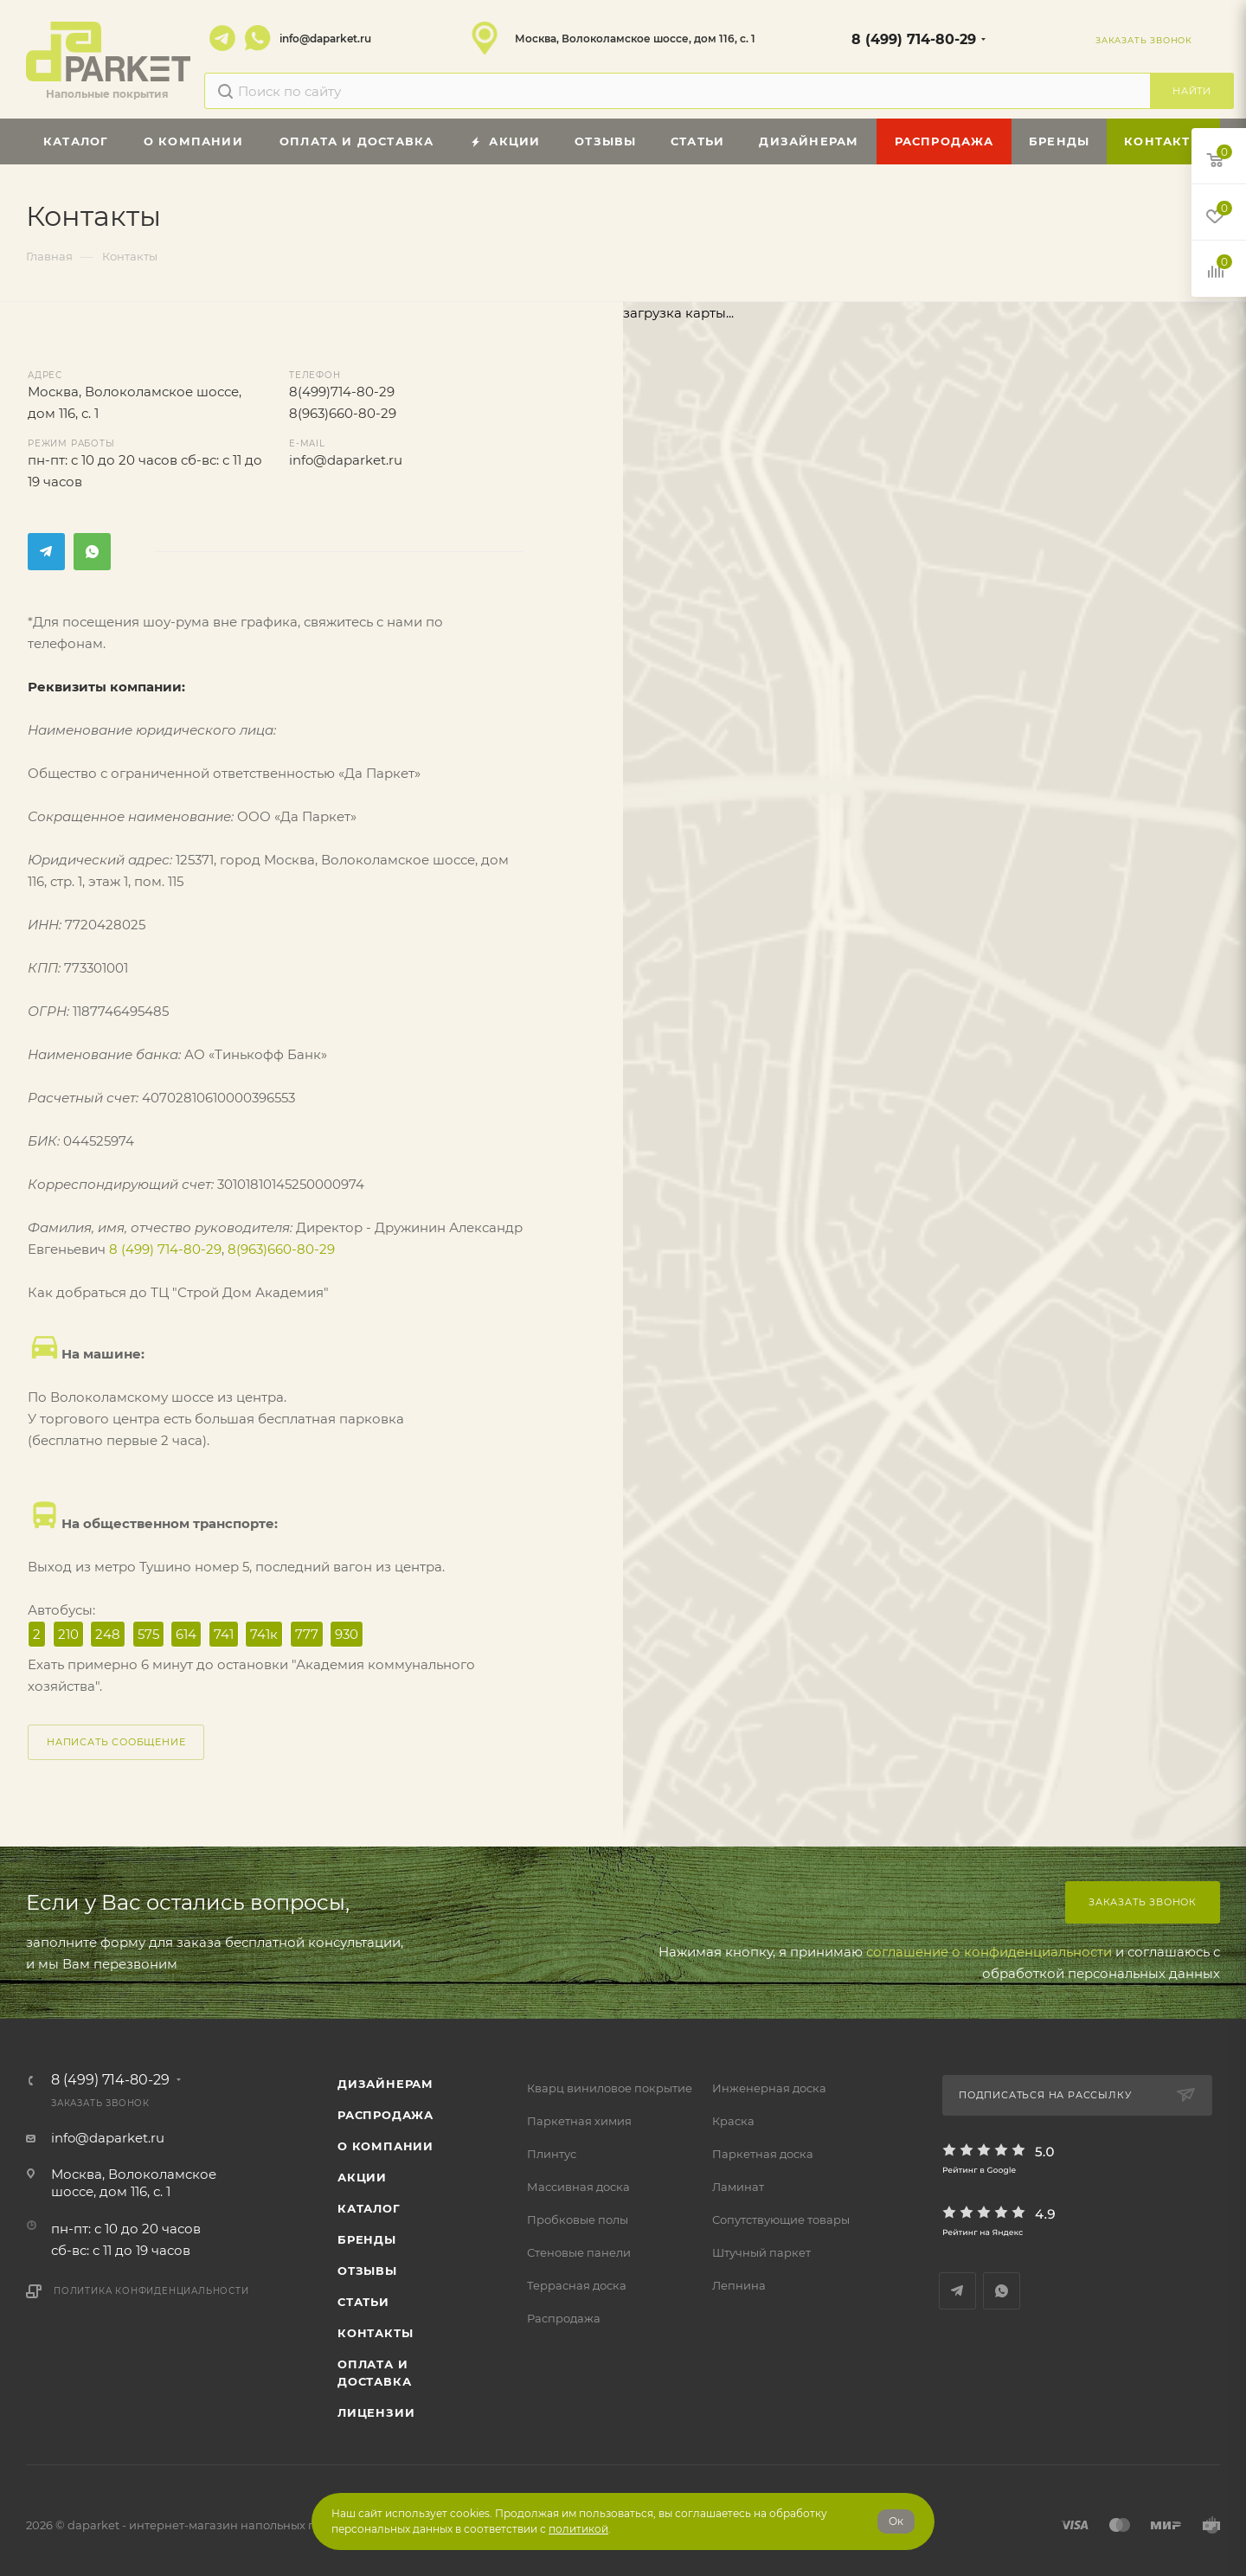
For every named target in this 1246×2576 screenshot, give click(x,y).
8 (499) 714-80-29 (913, 39)
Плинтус (551, 2154)
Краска (733, 2121)
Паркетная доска (762, 2154)
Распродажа (564, 2318)
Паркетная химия (579, 2121)
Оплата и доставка (374, 2372)
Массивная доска (578, 2187)
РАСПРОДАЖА (385, 2115)
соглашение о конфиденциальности (989, 1951)
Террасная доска (576, 2285)
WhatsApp (258, 38)
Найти (1191, 91)
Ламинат (738, 2187)
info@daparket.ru (325, 38)
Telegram (222, 38)
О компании (385, 2146)
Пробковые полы (577, 2219)
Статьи (363, 2302)
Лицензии (375, 2412)
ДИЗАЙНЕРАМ (385, 2084)
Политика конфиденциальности (151, 2291)
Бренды (366, 2239)
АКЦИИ (362, 2177)
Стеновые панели (579, 2252)
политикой (578, 2528)
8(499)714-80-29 (342, 391)
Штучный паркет (761, 2252)
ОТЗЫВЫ (367, 2270)
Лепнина (739, 2285)
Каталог (369, 2208)
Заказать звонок (1143, 1902)
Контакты (375, 2333)
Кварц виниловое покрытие (609, 2088)
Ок (896, 2521)
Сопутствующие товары (781, 2219)
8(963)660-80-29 (342, 413)
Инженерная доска (769, 2088)
